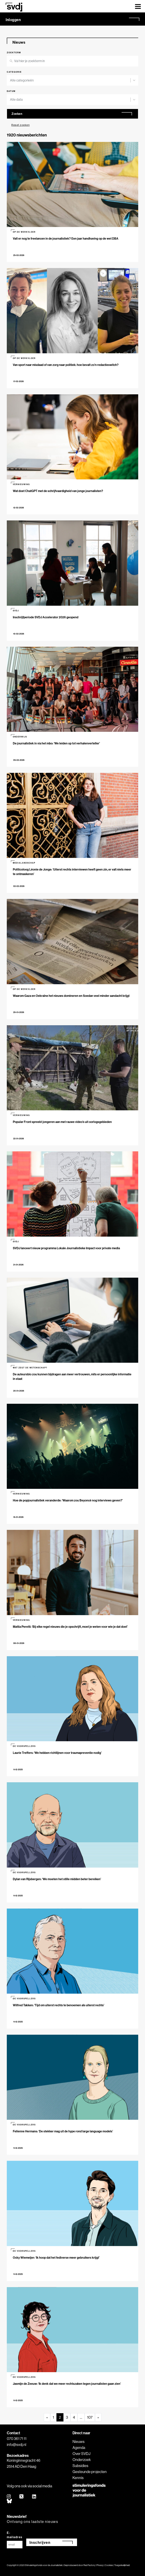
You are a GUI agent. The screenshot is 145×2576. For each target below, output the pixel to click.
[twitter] (21, 2496)
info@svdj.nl (16, 2444)
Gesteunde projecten (89, 2471)
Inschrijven (40, 2542)
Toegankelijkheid (122, 2565)
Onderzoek (81, 2459)
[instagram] (9, 2496)
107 (90, 2417)
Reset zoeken (20, 125)
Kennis (78, 2477)
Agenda (78, 2447)
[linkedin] (34, 2496)
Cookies (109, 2565)
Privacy (99, 2565)
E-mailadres (14, 2535)
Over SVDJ (81, 2453)
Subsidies (80, 2465)
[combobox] (70, 80)
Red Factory (89, 2565)
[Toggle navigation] (138, 6)
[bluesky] (9, 2501)
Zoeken (17, 114)
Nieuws (78, 2441)
